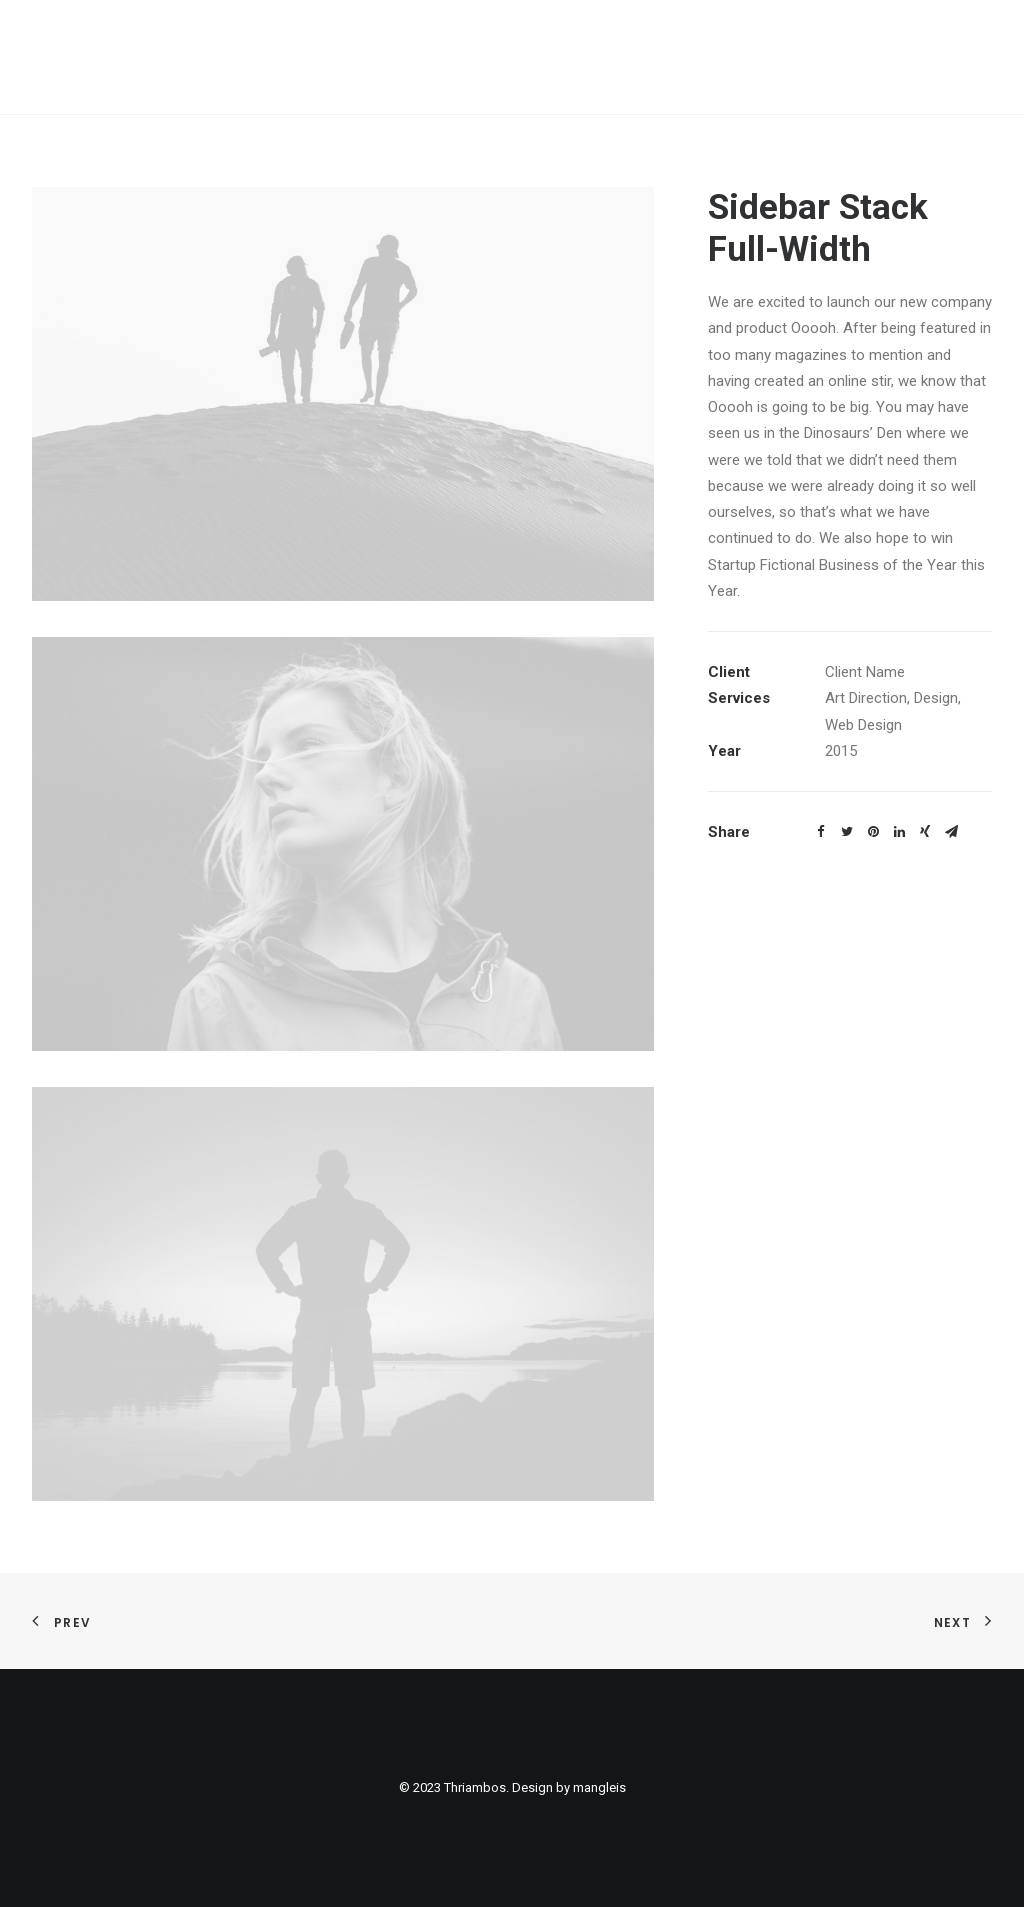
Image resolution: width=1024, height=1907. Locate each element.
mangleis (599, 1787)
